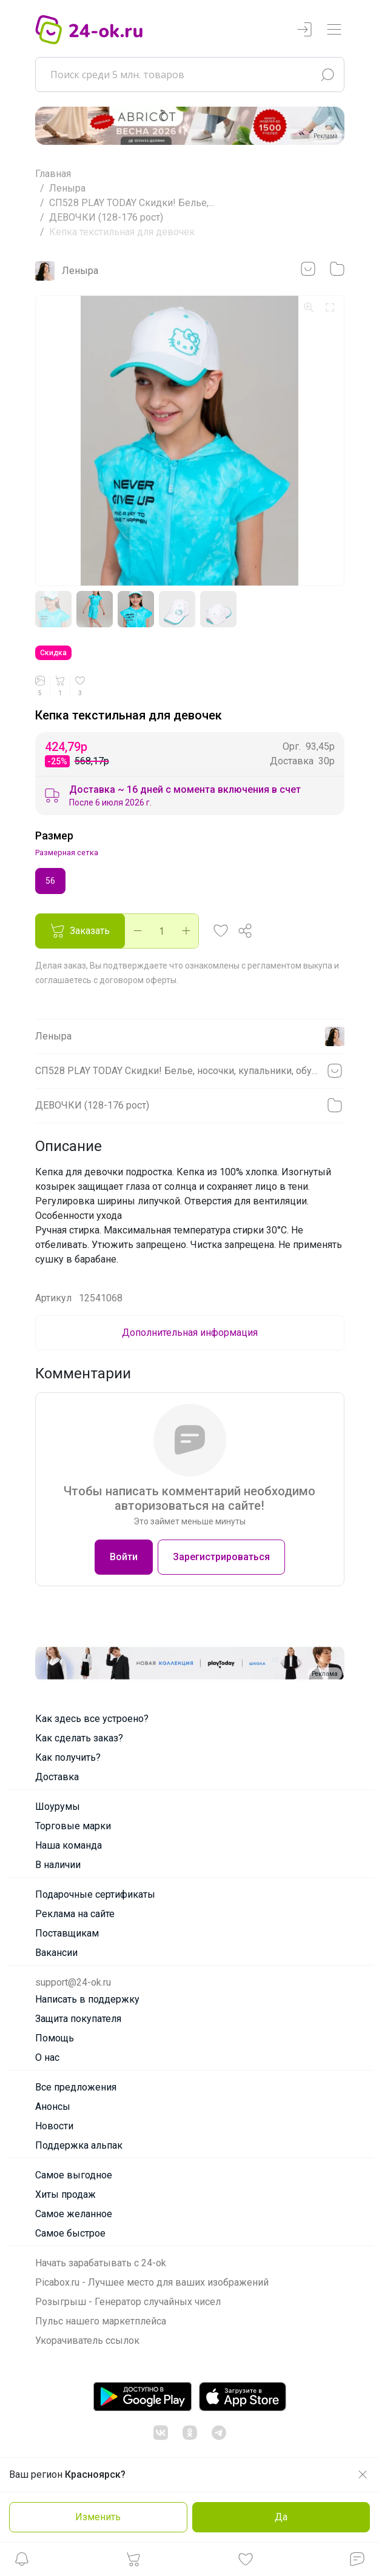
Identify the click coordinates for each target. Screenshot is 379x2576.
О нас (47, 2057)
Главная (53, 173)
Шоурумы (57, 1806)
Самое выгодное (73, 2175)
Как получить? (68, 1757)
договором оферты (137, 980)
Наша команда (68, 1845)
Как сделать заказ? (79, 1738)
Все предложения (75, 2087)
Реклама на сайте (75, 1914)
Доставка (57, 1777)
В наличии (58, 1864)
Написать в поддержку (87, 1999)
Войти (124, 1557)
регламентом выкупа (289, 965)
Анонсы (52, 2106)
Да (281, 2517)
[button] (22, 2562)
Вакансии (56, 1952)
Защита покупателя (78, 2018)
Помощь (54, 2038)
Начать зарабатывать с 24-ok (100, 2263)
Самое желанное (73, 2214)
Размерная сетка (66, 852)
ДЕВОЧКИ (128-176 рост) (106, 217)
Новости (54, 2126)
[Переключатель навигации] (334, 30)
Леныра (67, 188)
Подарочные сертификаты (95, 1894)
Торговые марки (73, 1826)
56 (50, 880)
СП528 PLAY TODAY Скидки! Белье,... (131, 203)
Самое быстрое (70, 2233)
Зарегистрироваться (221, 1557)
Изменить (98, 2517)
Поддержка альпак (78, 2145)
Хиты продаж (65, 2194)
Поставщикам (67, 1933)
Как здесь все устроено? (92, 1718)
